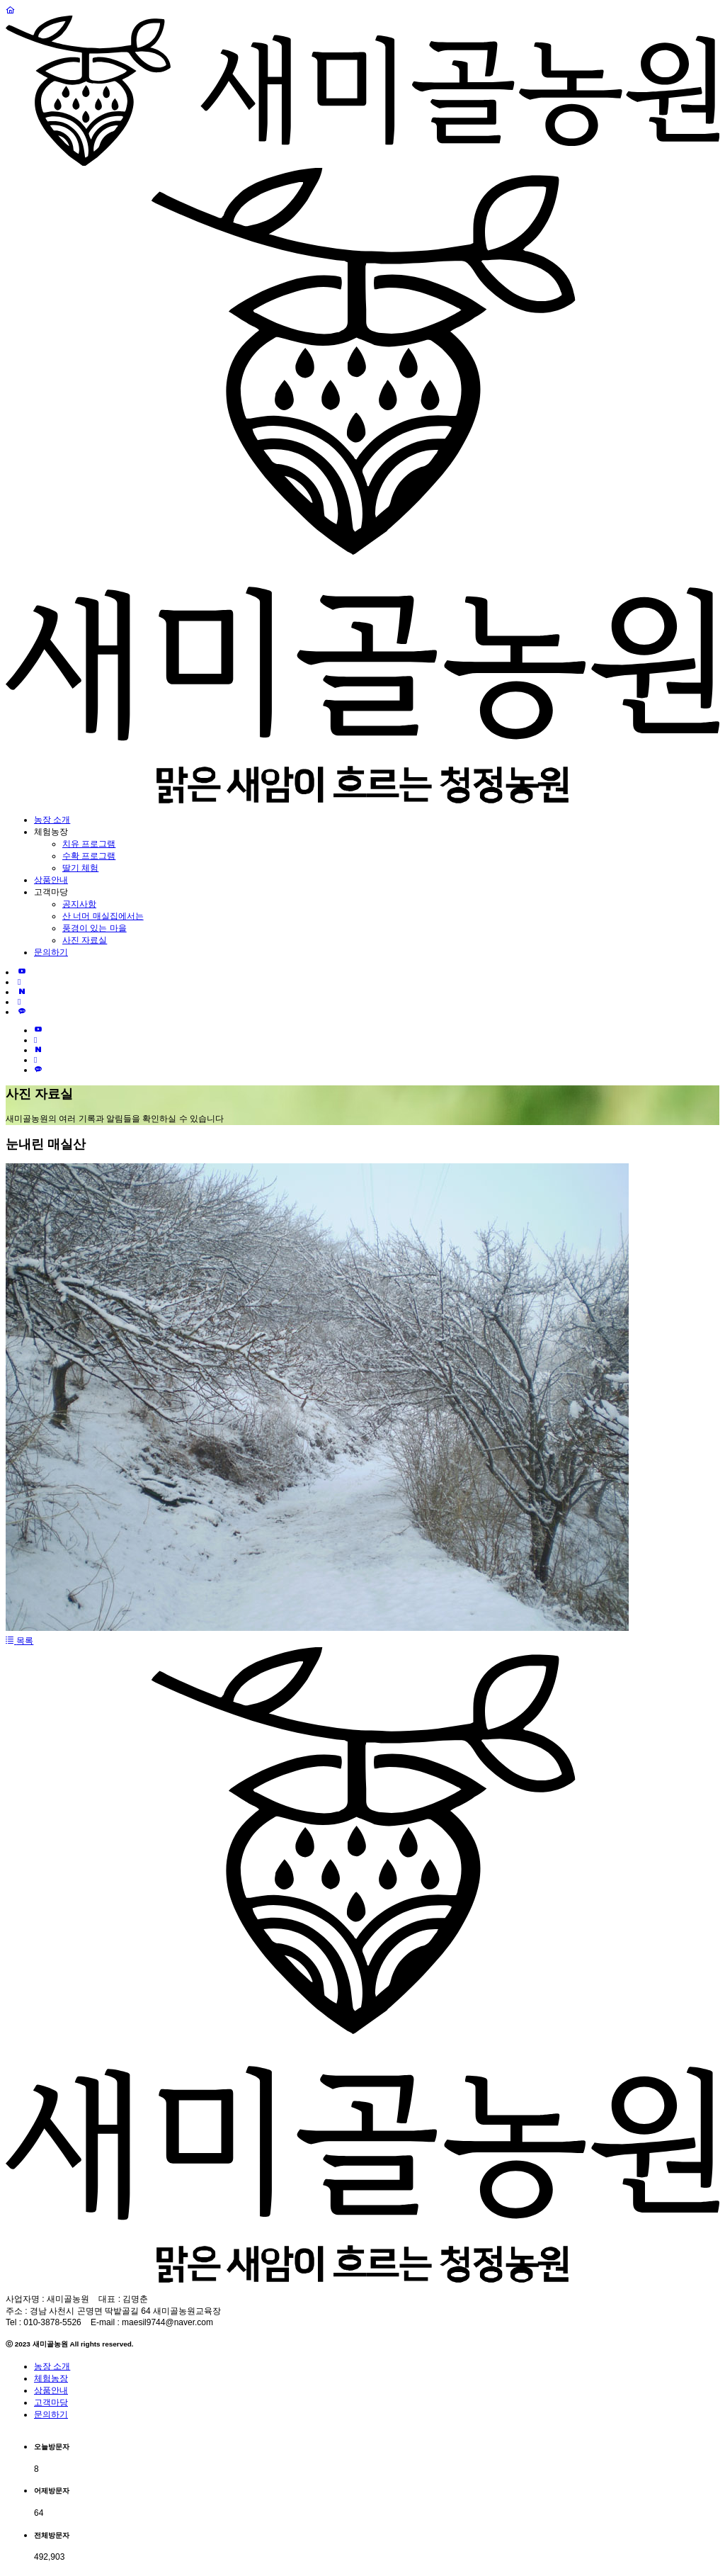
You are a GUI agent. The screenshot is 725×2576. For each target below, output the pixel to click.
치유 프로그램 (88, 844)
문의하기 (51, 952)
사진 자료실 (84, 940)
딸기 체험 (80, 868)
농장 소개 (52, 820)
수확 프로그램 (88, 856)
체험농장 (51, 832)
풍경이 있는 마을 (94, 928)
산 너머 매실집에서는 (103, 916)
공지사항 (79, 904)
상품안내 (51, 880)
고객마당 (51, 892)
